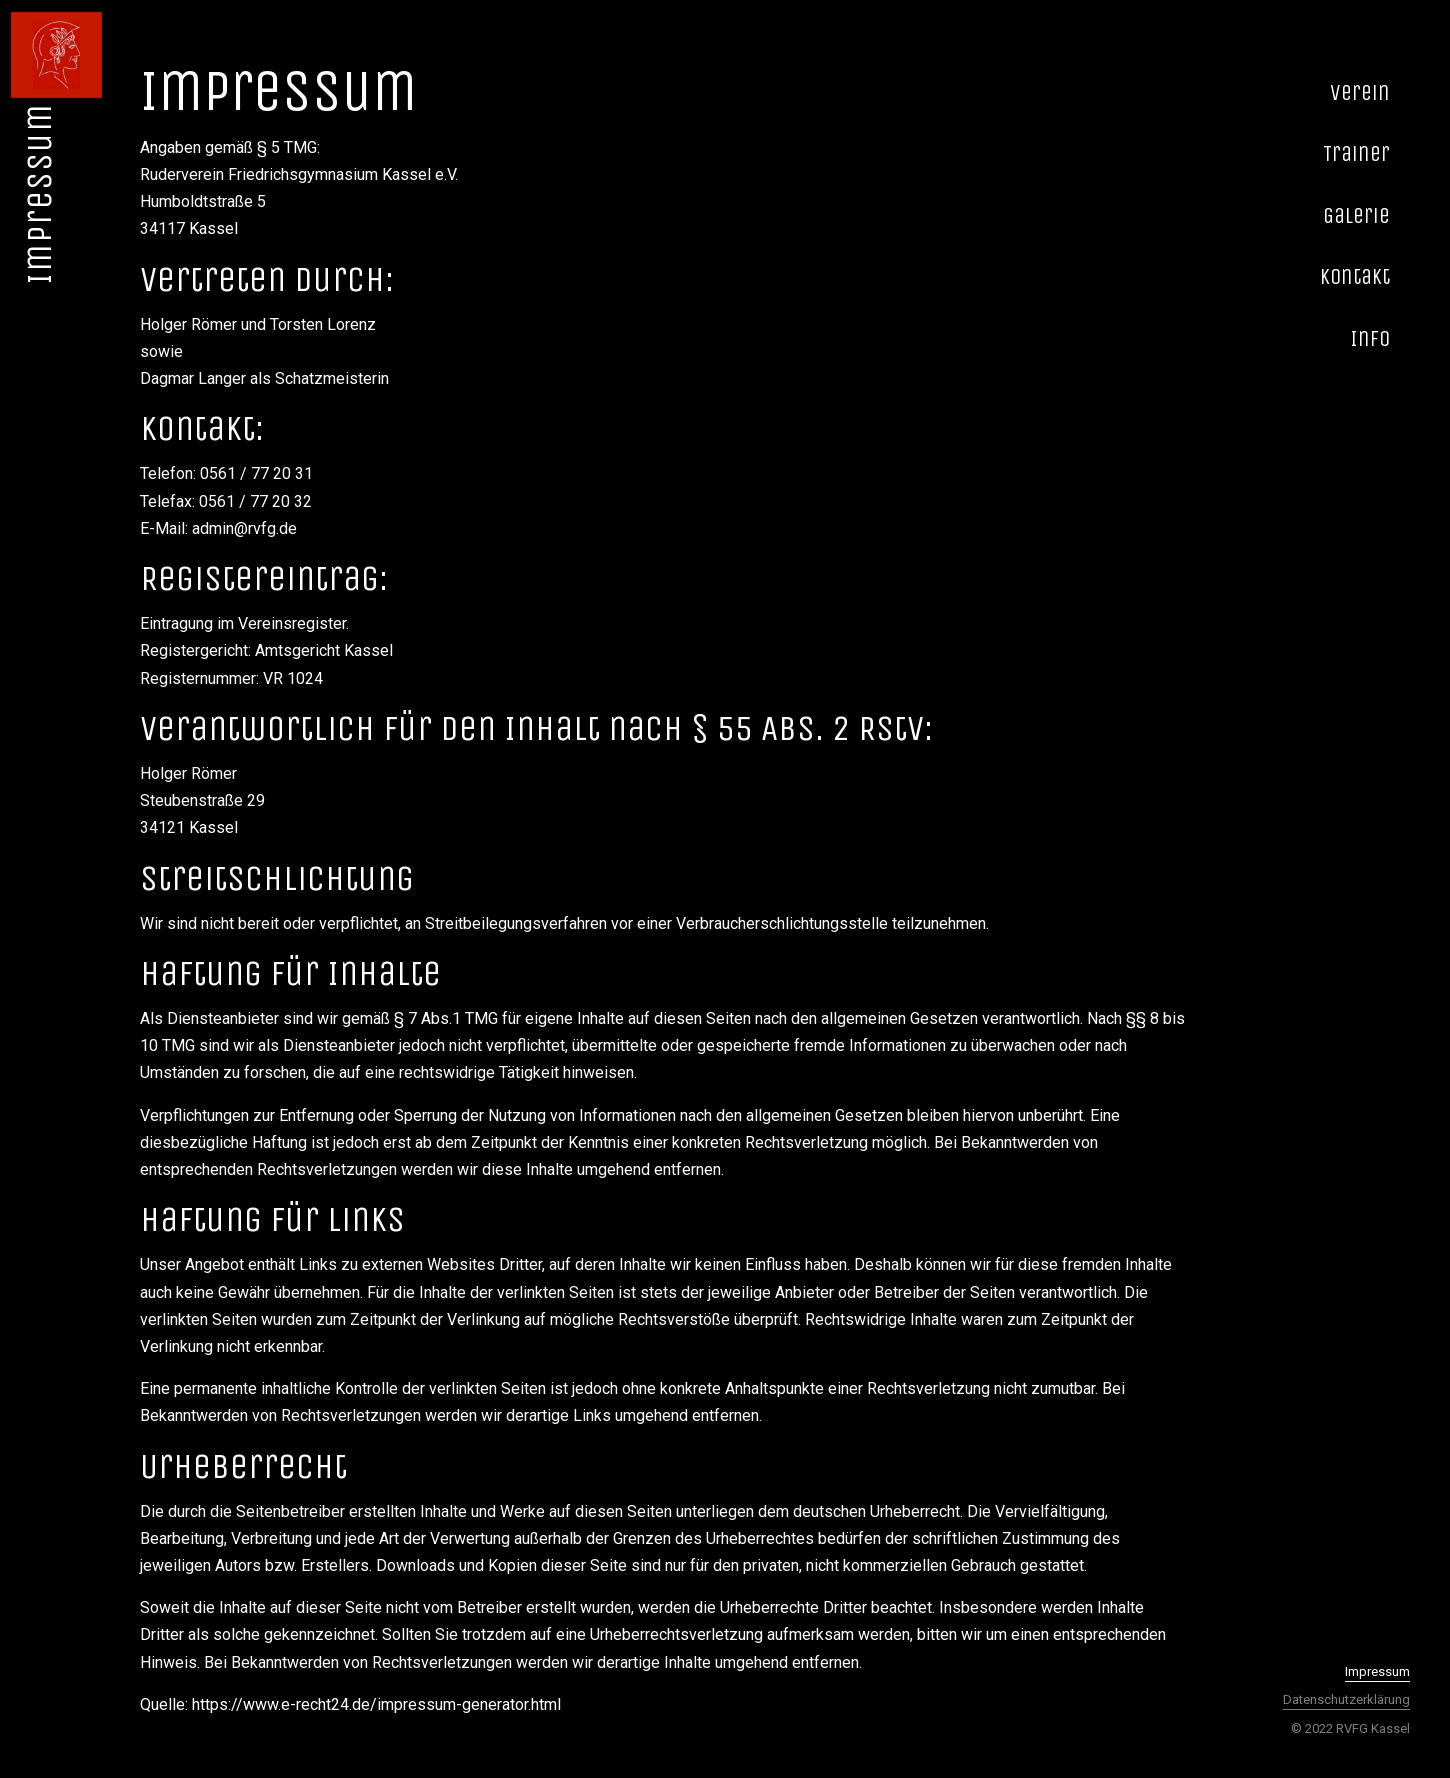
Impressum (1377, 1671)
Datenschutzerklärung (1346, 1699)
